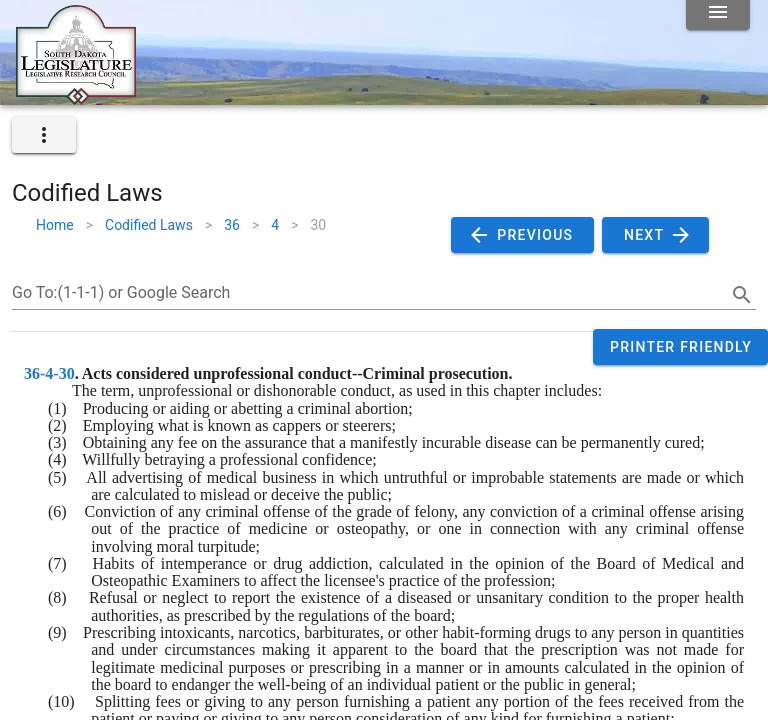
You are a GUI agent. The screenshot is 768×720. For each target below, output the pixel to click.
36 (232, 225)
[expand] (44, 135)
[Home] (76, 97)
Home (55, 225)
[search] (742, 295)
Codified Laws (149, 225)
